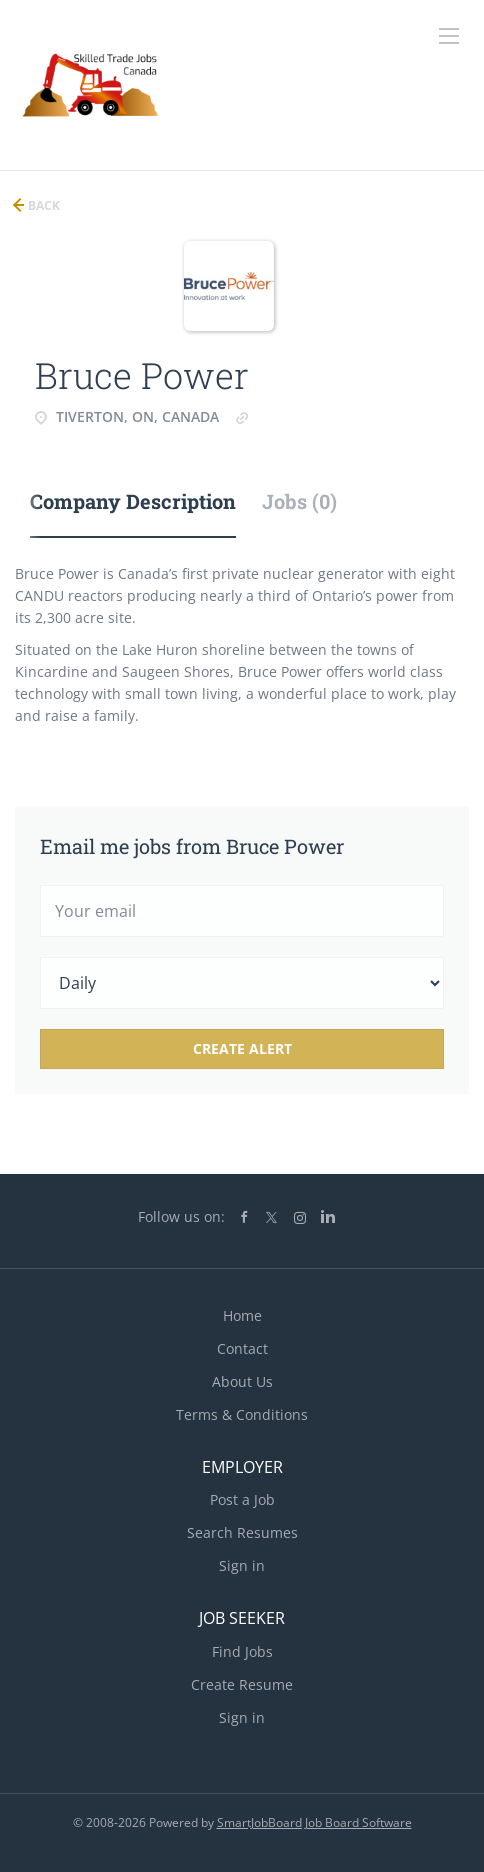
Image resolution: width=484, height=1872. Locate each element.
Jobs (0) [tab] (299, 501)
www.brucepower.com (326, 416)
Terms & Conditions (242, 1414)
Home (242, 1315)
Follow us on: (181, 1216)
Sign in (242, 1565)
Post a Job (242, 1499)
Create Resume (242, 1684)
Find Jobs (242, 1651)
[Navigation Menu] (449, 36)
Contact (242, 1348)
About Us (242, 1381)
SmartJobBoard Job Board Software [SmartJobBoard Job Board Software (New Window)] (314, 1822)
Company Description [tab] (133, 501)
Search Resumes (242, 1532)
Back (42, 205)
